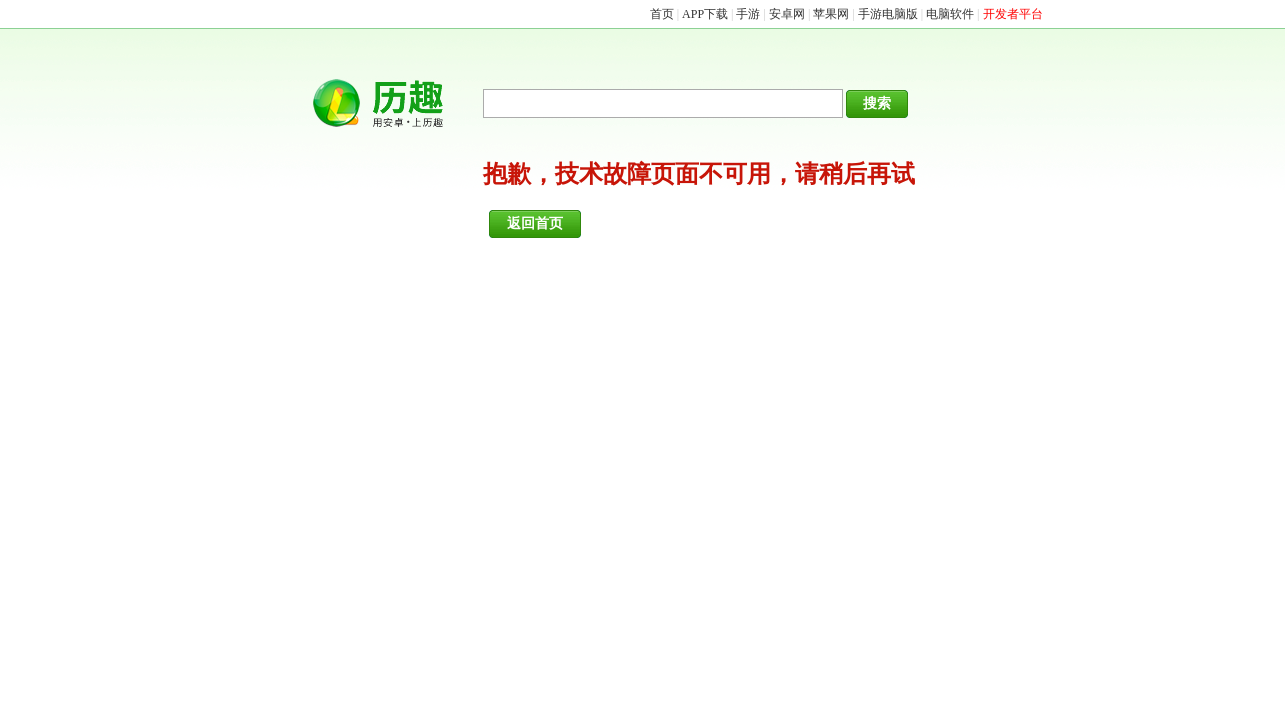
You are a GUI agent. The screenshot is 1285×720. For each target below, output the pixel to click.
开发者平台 (1013, 14)
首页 (662, 14)
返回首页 (535, 223)
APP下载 (705, 14)
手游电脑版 (888, 14)
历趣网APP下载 (388, 104)
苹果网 (831, 14)
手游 (748, 14)
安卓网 (787, 14)
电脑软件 (950, 14)
